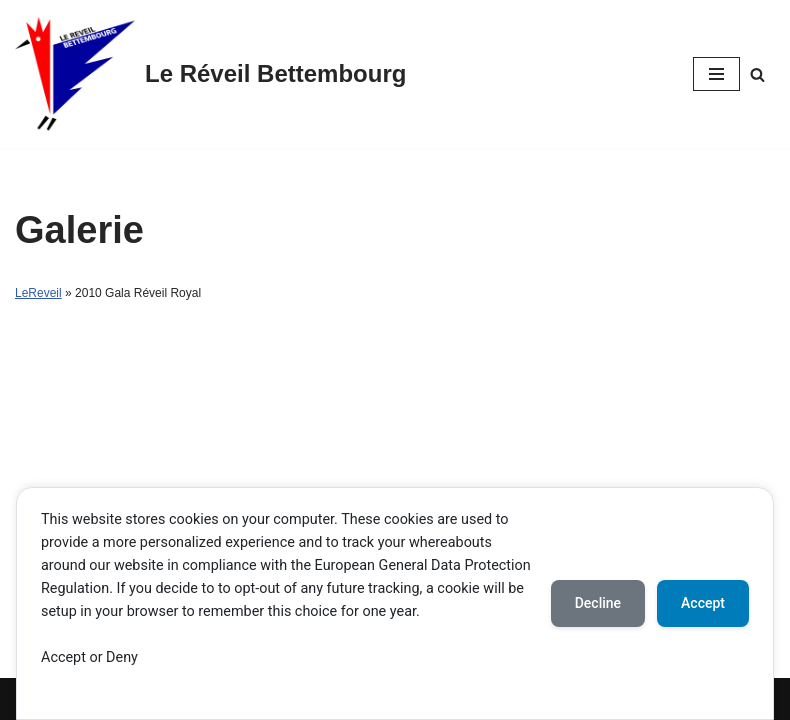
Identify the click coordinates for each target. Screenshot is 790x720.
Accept (703, 603)
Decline (598, 603)
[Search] (757, 74)
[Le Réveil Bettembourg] (210, 74)
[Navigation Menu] (716, 74)
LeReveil (38, 293)
